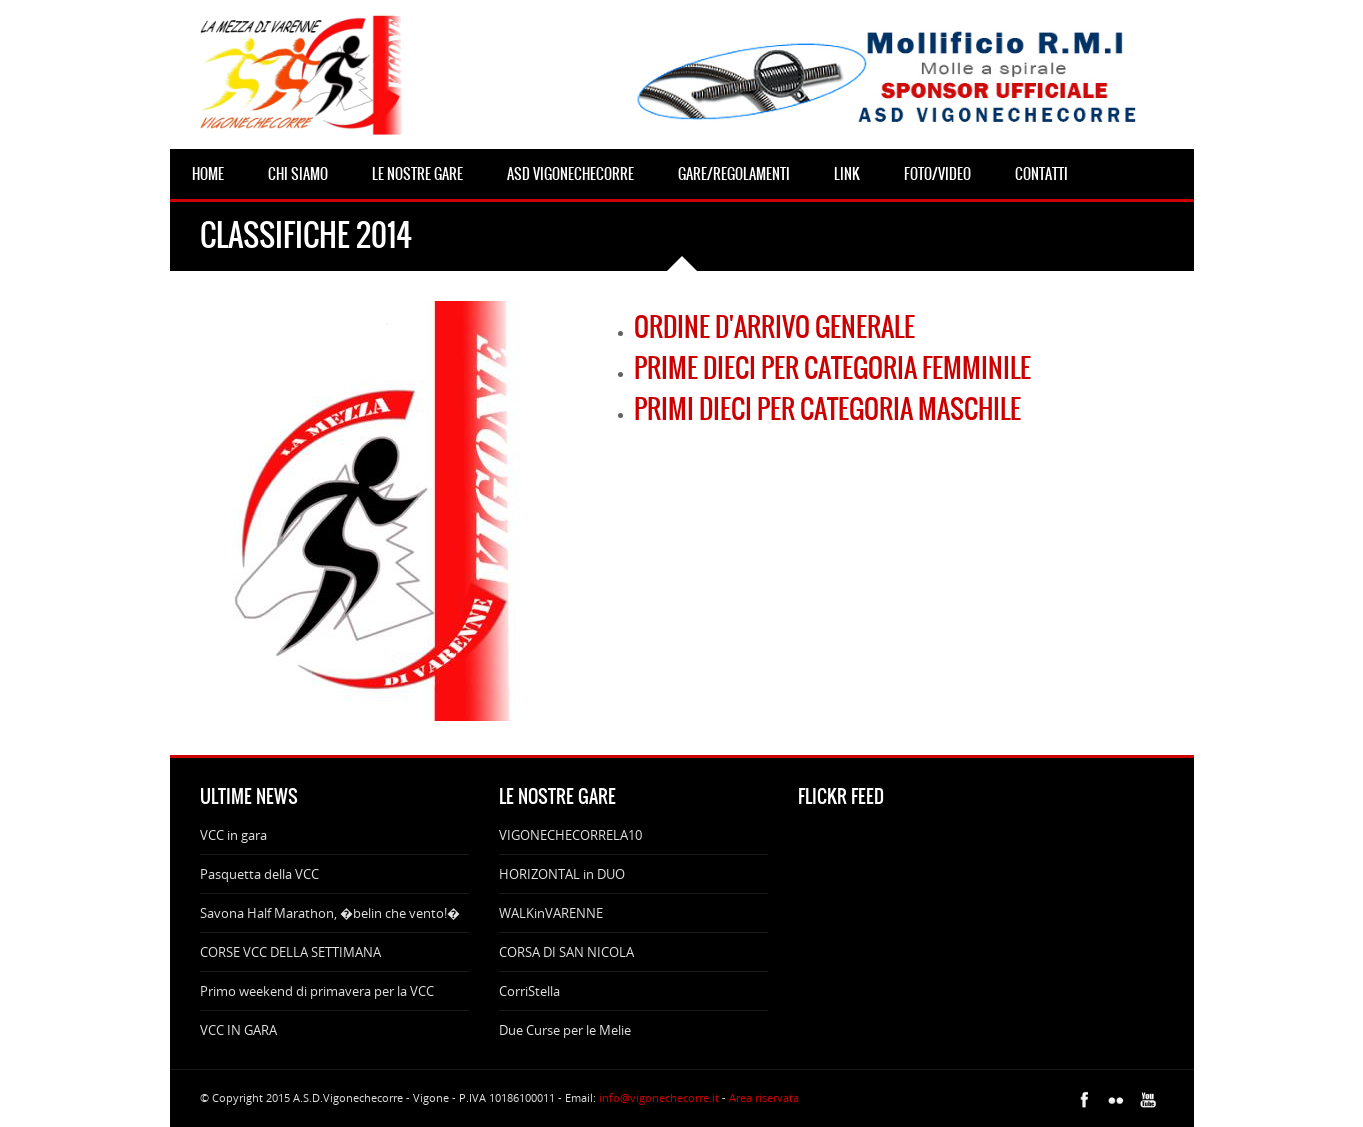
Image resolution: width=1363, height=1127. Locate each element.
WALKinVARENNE (551, 913)
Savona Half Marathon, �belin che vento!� (330, 913)
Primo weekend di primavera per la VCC (317, 991)
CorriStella (529, 991)
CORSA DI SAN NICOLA (566, 952)
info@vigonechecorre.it (659, 1097)
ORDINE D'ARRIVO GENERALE (774, 327)
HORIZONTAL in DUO (562, 874)
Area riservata (764, 1097)
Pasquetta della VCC (259, 874)
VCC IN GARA (238, 1030)
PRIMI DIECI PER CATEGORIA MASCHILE (827, 409)
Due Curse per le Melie (565, 1030)
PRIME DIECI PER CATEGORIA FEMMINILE (832, 368)
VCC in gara (233, 835)
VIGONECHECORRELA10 (570, 835)
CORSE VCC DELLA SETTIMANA (290, 952)
